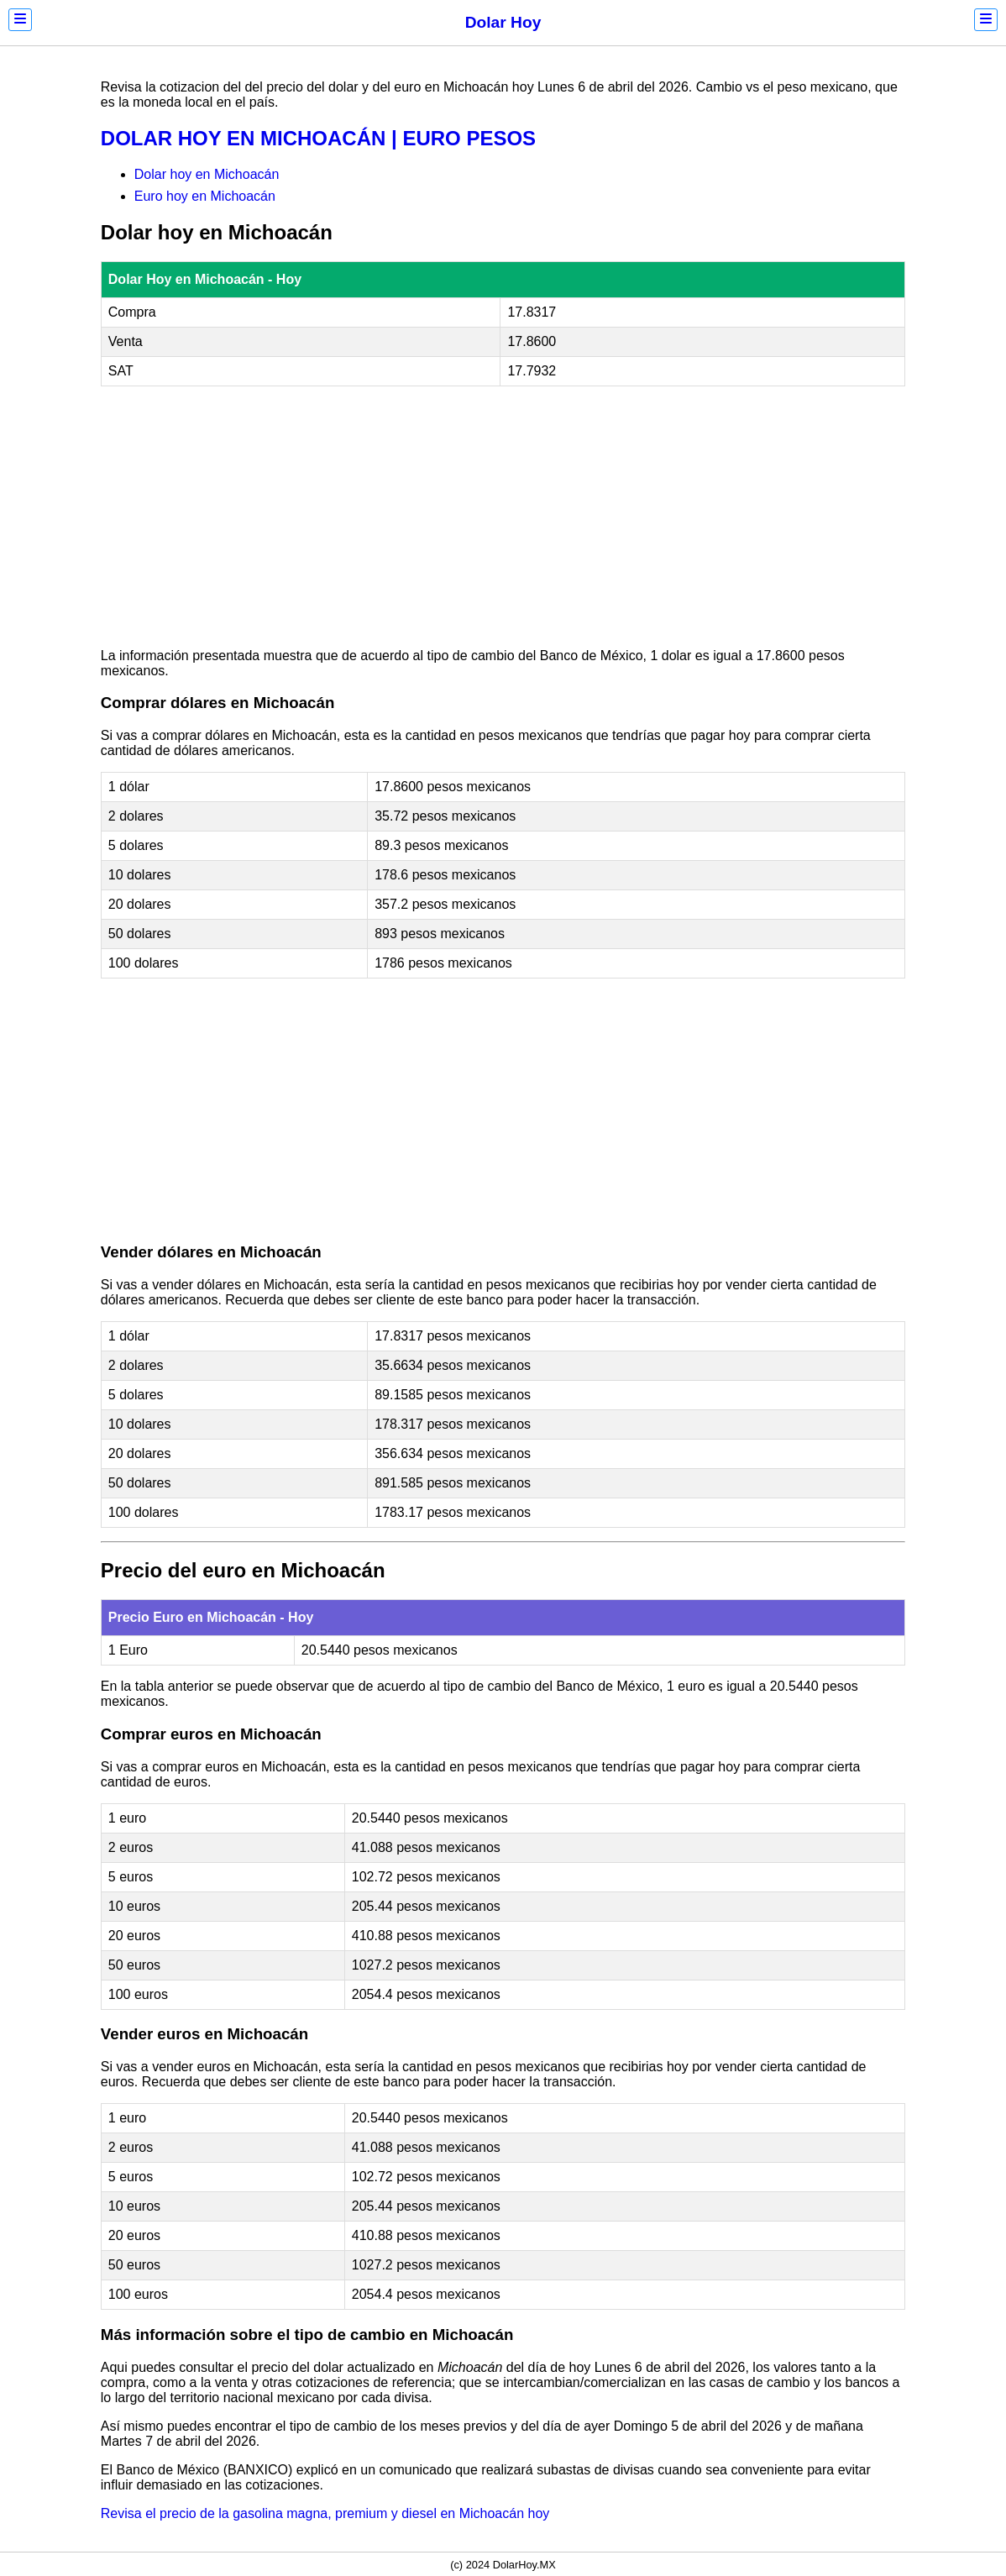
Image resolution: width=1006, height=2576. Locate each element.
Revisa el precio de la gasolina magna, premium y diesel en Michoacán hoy (325, 2513)
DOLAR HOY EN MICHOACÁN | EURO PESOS (318, 138)
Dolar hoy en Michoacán (207, 174)
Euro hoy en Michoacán (204, 196)
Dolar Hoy (503, 22)
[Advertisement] (503, 517)
